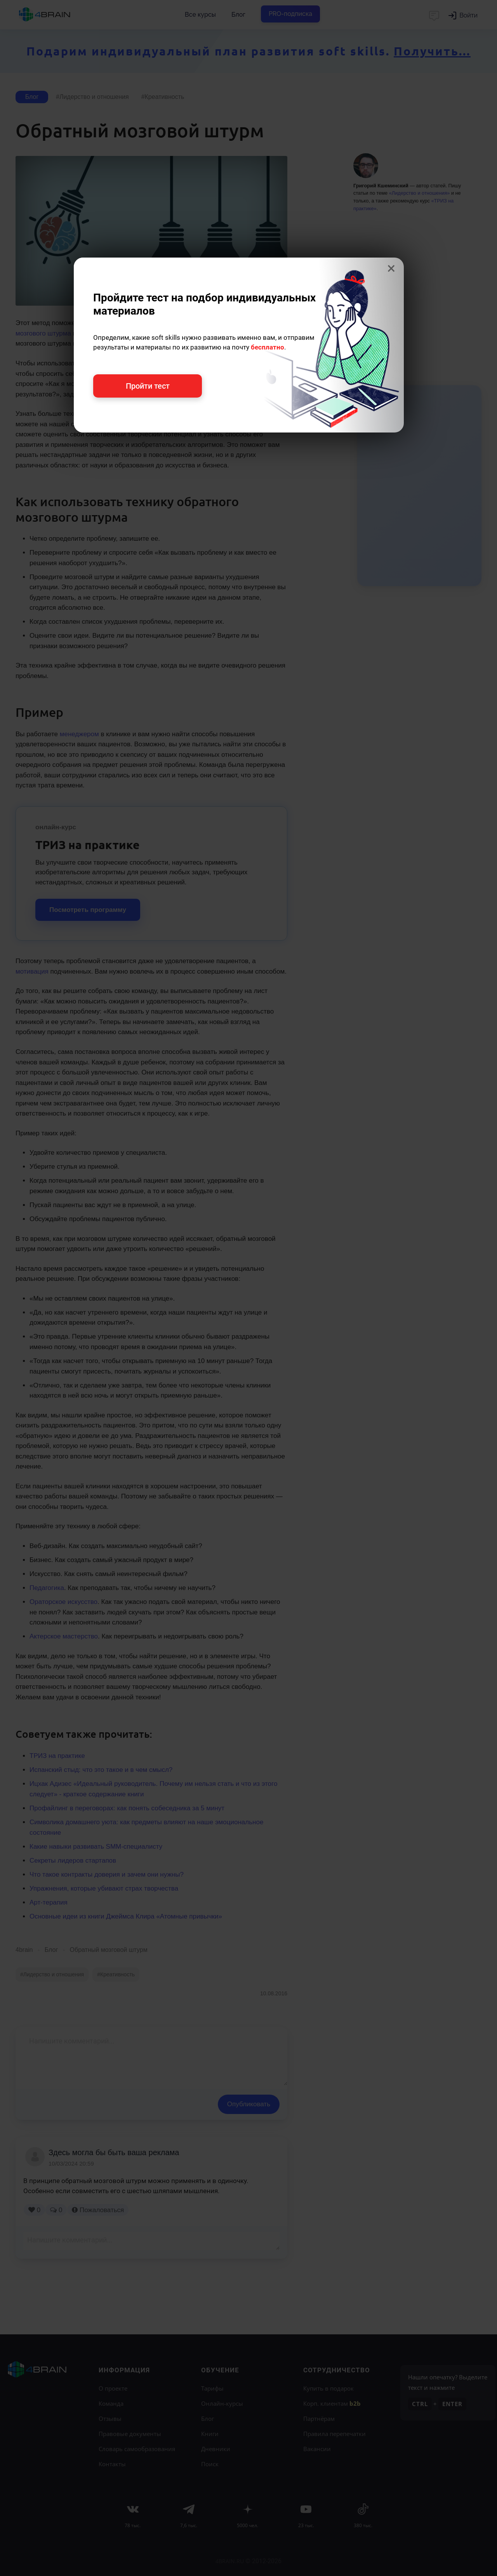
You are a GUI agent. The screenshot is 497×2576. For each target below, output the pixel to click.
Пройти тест (148, 386)
